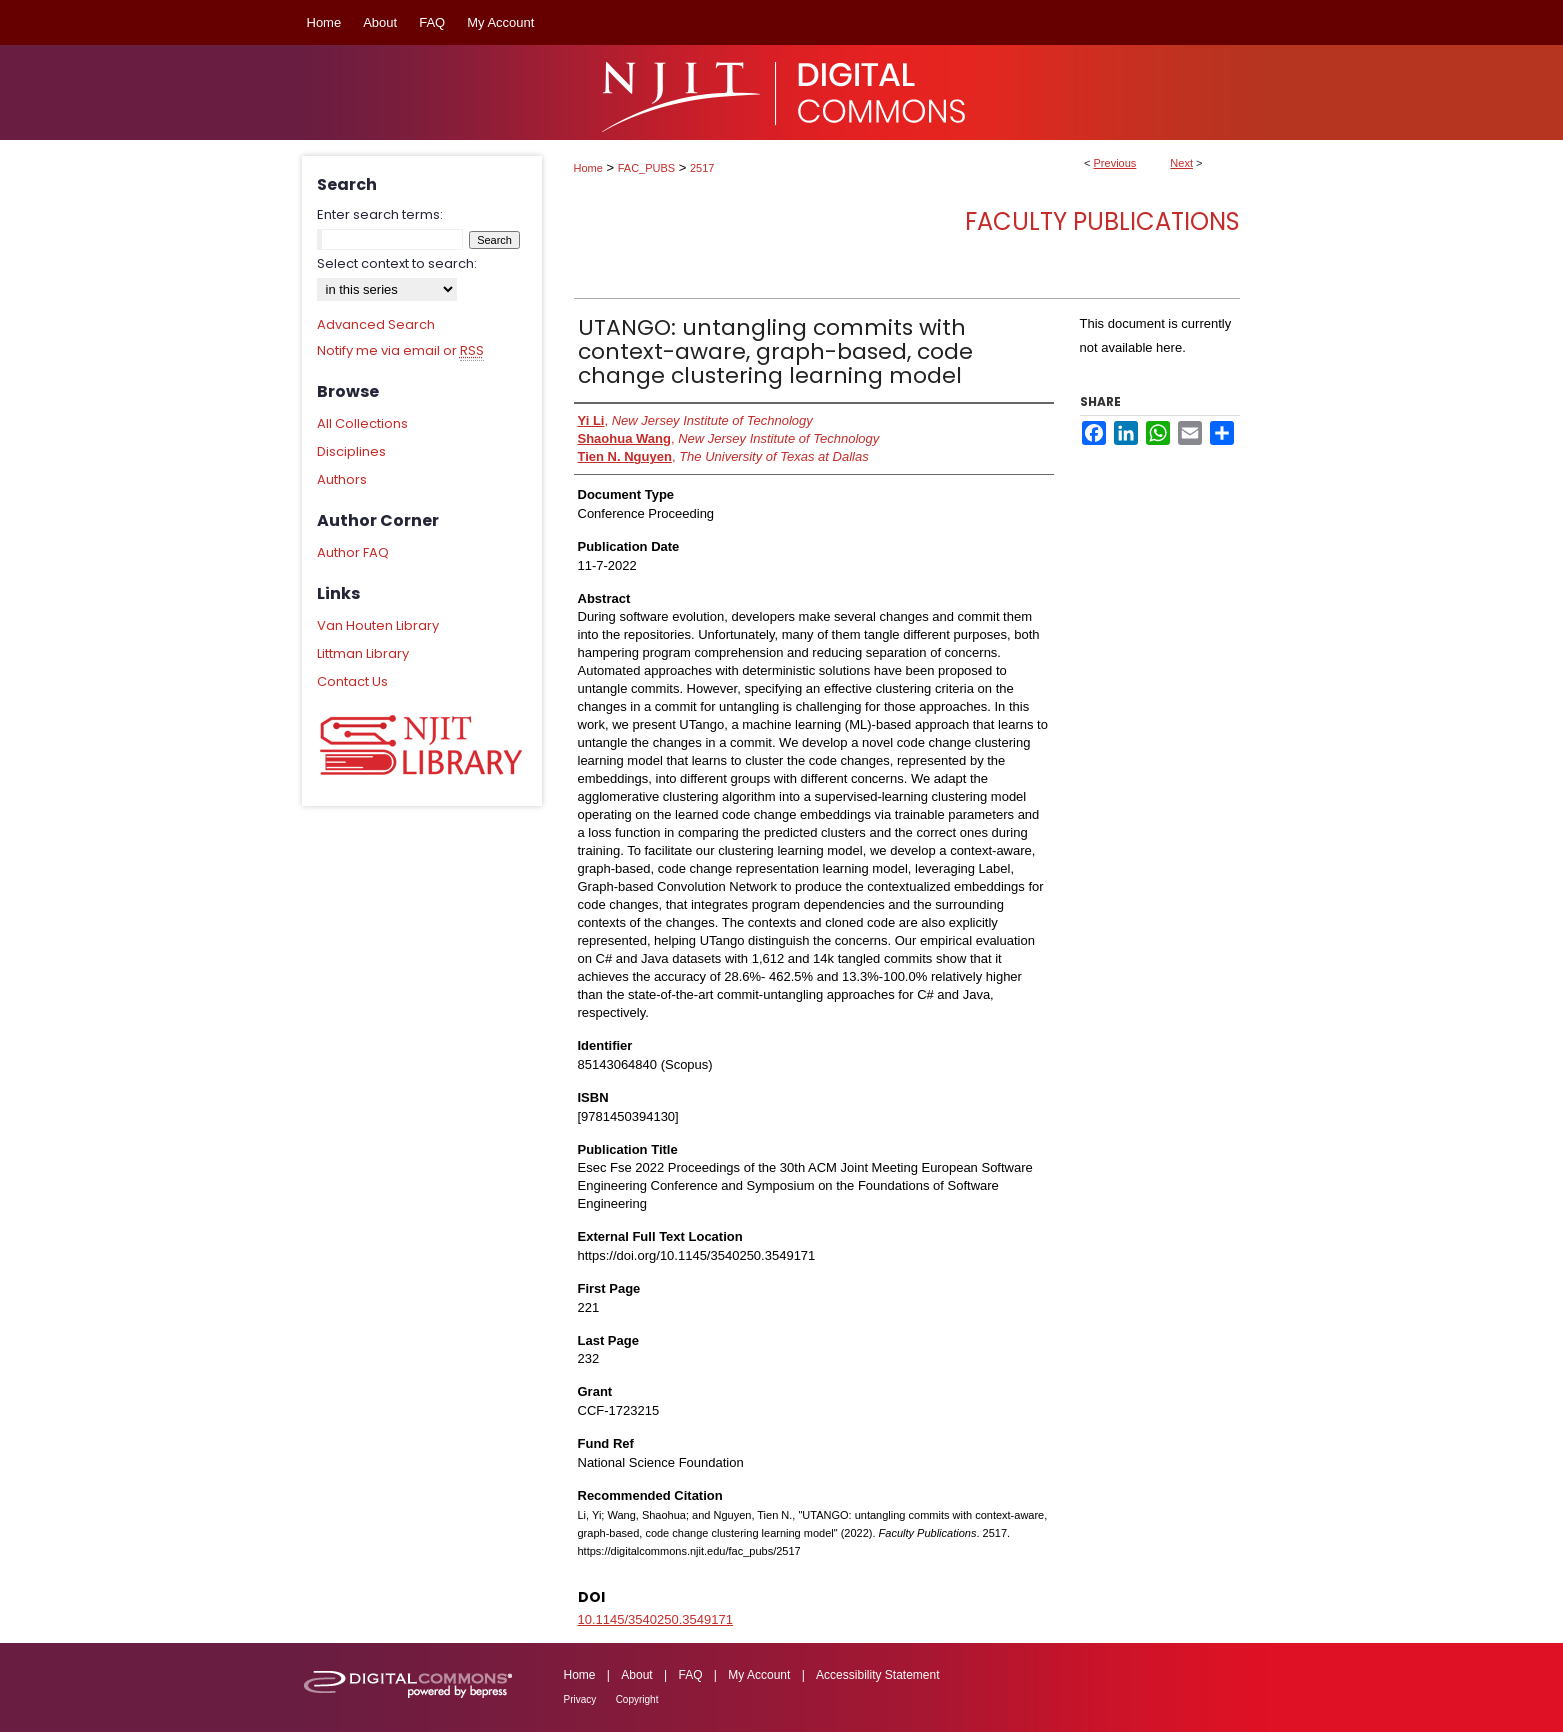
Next (1181, 163)
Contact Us (352, 681)
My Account (759, 1675)
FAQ (690, 1675)
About (636, 1675)
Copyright (637, 1699)
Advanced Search (376, 324)
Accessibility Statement (877, 1675)
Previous (1115, 163)
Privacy (580, 1699)
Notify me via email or (400, 351)
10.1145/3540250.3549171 (655, 1619)
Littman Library (363, 653)
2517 (702, 168)
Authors (342, 479)
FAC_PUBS (646, 168)
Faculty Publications (1102, 221)
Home (588, 168)
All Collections (362, 423)
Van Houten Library (378, 625)
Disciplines (351, 451)
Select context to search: (397, 263)
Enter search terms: (380, 214)
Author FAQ (353, 552)
